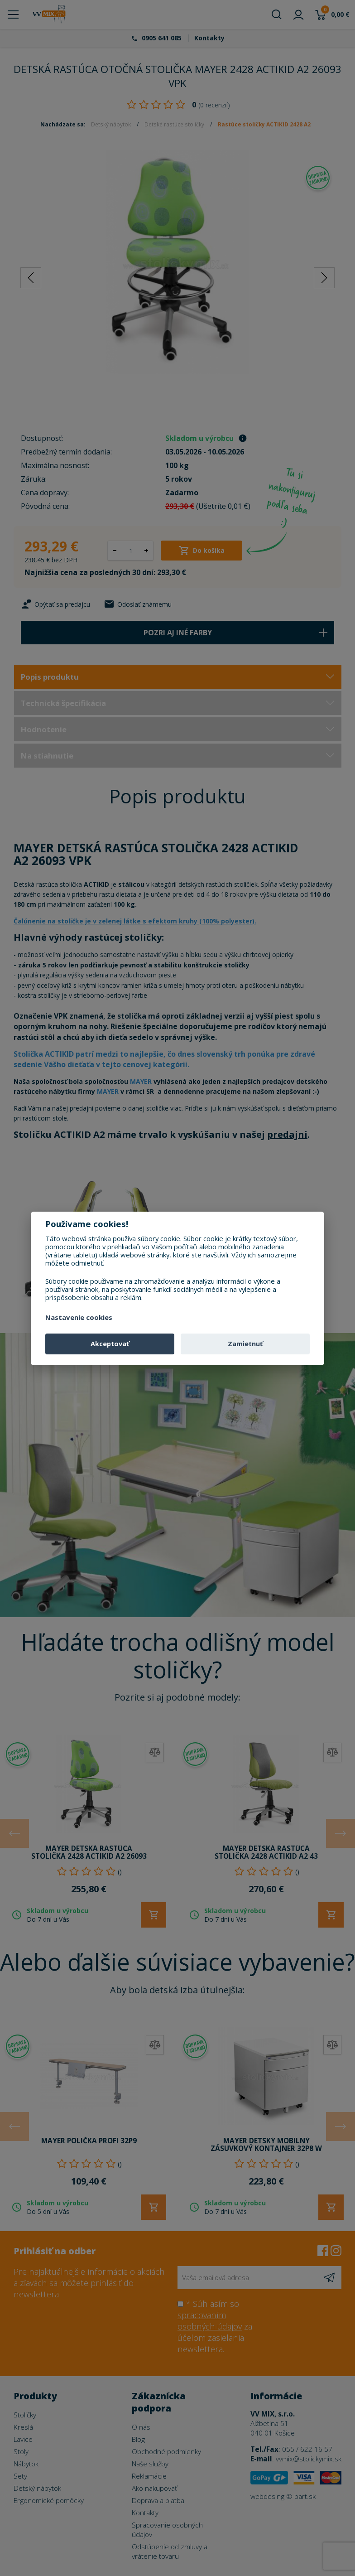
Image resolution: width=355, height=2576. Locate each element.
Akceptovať (110, 1343)
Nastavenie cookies (78, 1318)
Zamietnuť (245, 1343)
